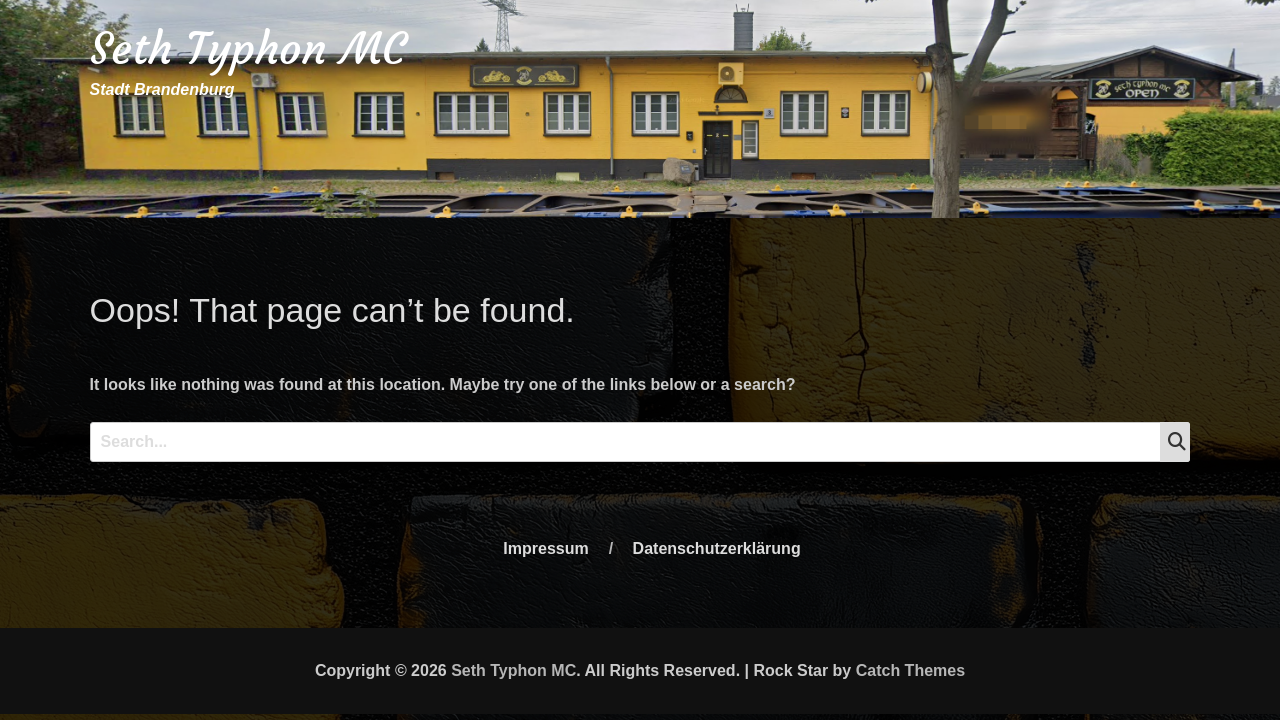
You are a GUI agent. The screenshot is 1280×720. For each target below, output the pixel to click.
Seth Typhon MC (247, 48)
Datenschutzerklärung (717, 548)
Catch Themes (910, 670)
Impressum (545, 548)
